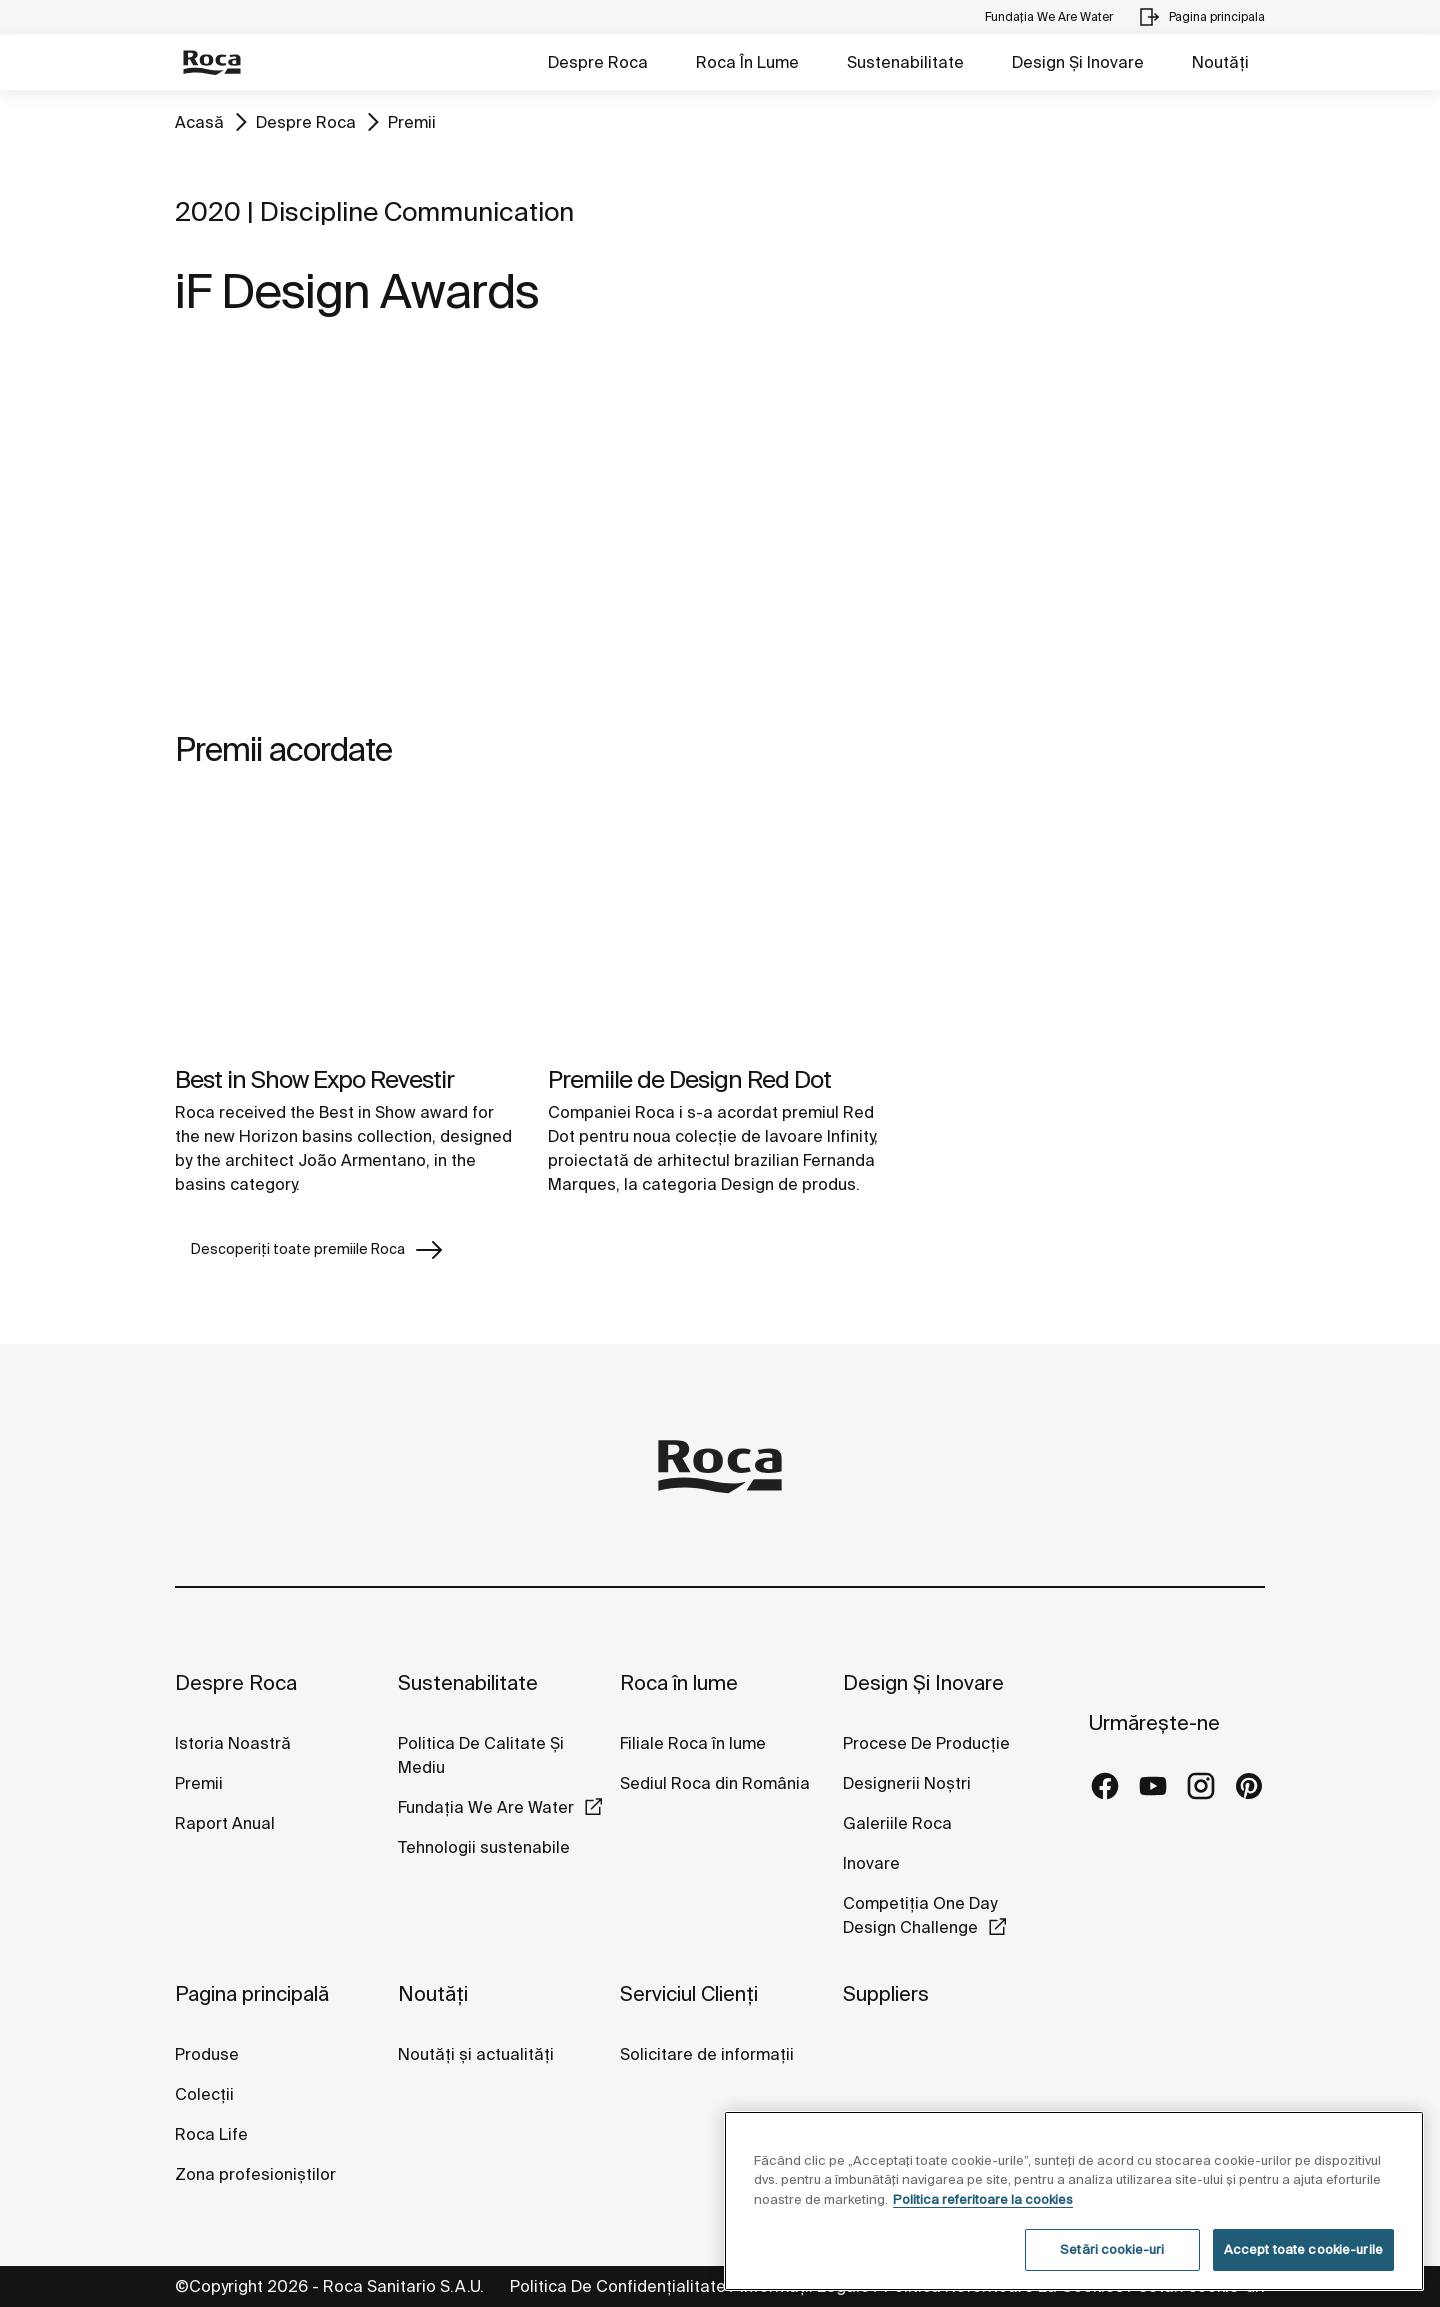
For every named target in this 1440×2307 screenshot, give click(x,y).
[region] (1074, 2201)
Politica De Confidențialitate (618, 2286)
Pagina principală (252, 1993)
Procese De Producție (926, 1743)
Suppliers (886, 1993)
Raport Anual (225, 1823)
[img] (346, 926)
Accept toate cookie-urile (1303, 2249)
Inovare (871, 1863)
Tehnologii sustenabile (484, 1847)
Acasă (199, 122)
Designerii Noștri (907, 1783)
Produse (207, 2054)
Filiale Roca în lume (693, 1743)
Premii (412, 122)
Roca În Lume (747, 62)
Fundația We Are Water (486, 1807)
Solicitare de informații (707, 2054)
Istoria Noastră (233, 1743)
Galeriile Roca (897, 1823)
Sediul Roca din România (715, 1783)
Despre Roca (598, 62)
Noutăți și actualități (476, 2054)
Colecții (204, 2094)
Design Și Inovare (1078, 62)
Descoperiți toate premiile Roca (318, 1250)
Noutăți (1220, 62)
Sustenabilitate (905, 62)
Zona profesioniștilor (255, 2174)
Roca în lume (679, 1682)
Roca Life (211, 2134)
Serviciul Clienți (689, 1993)
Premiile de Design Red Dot (689, 1079)
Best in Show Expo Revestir (314, 1079)
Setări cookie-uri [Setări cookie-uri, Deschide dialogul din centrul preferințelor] (1112, 2249)
